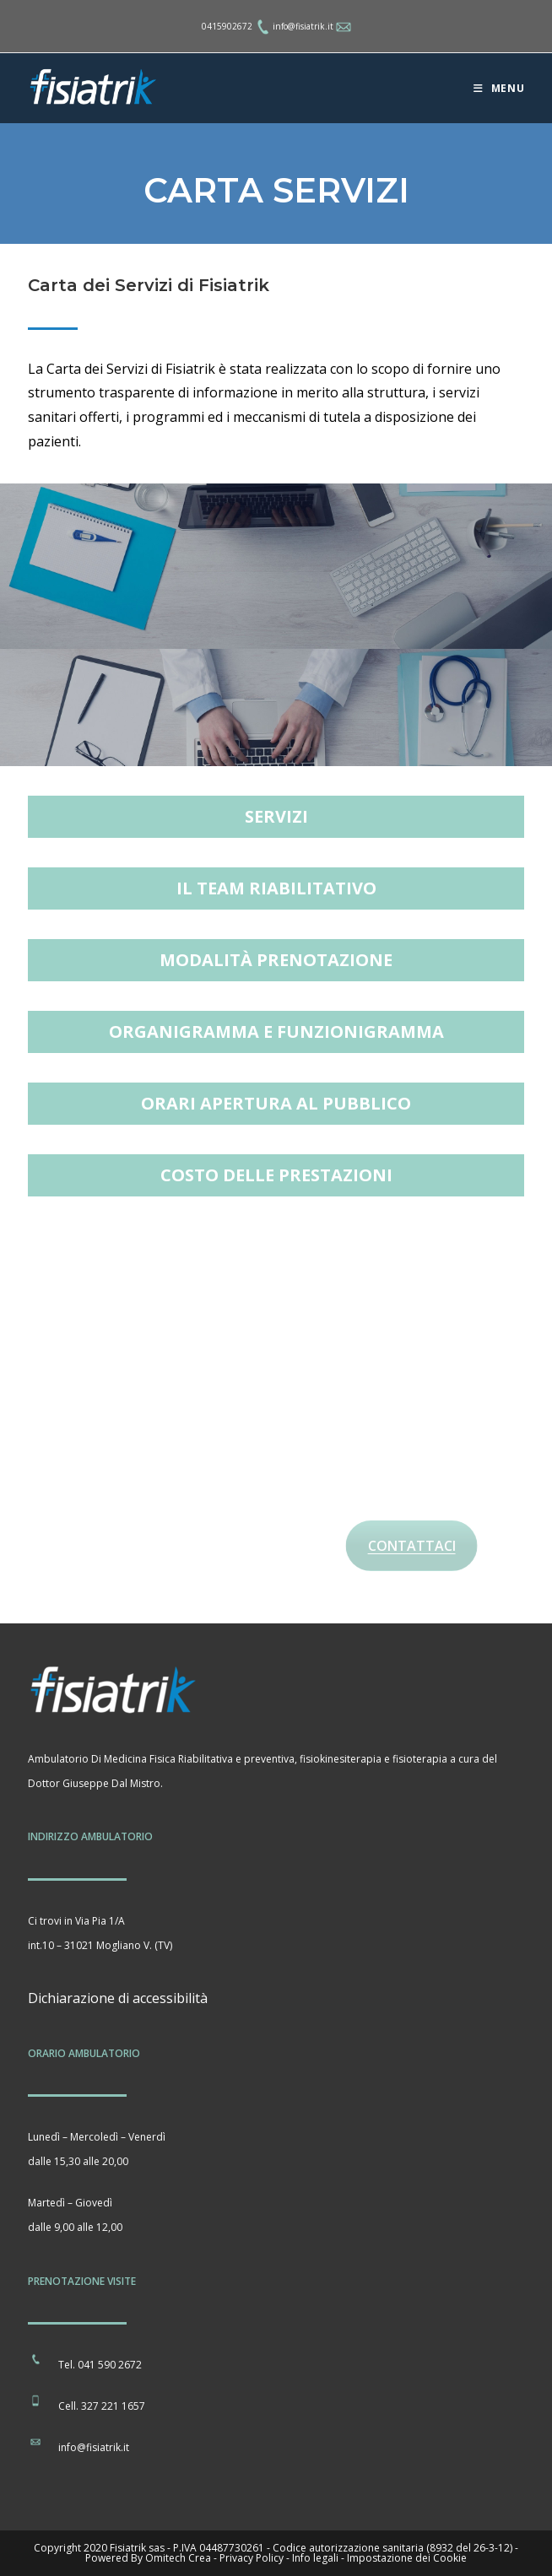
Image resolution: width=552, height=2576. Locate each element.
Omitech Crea (178, 2558)
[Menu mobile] (499, 88)
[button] (276, 817)
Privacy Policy (251, 2558)
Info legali (315, 2558)
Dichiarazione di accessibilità (118, 1998)
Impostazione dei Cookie (407, 2558)
